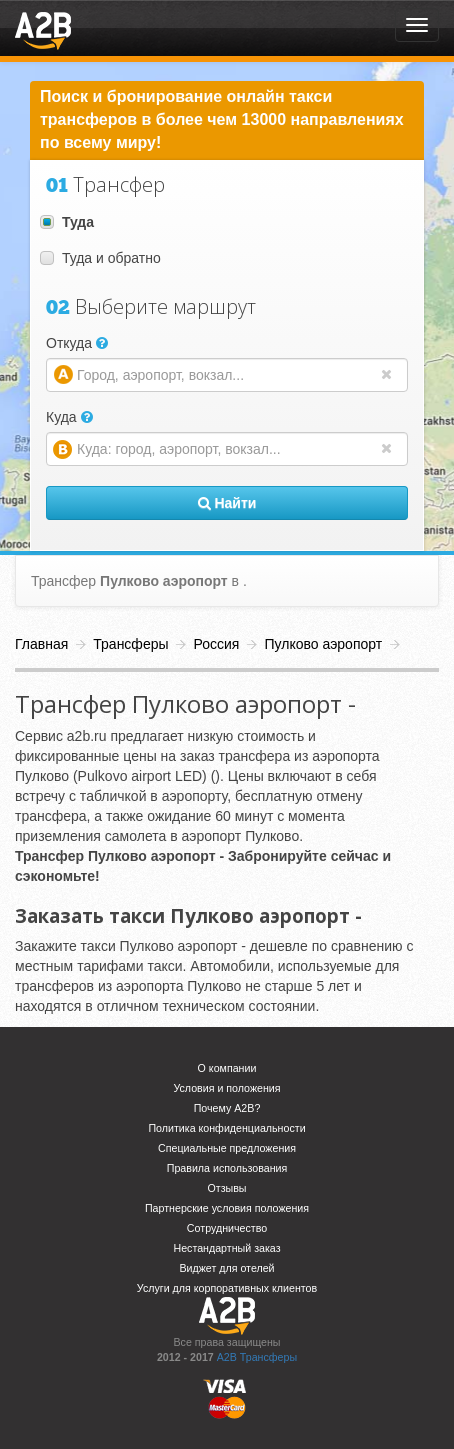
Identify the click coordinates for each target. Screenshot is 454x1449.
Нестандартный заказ (226, 1248)
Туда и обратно (100, 258)
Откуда (77, 343)
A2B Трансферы (257, 1357)
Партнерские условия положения (227, 1208)
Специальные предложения (227, 1148)
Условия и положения (226, 1088)
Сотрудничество (227, 1228)
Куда (69, 417)
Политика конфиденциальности (226, 1128)
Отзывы (226, 1188)
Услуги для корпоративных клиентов (227, 1288)
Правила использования (227, 1168)
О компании (227, 1068)
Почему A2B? (227, 1108)
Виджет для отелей (226, 1268)
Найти (227, 503)
